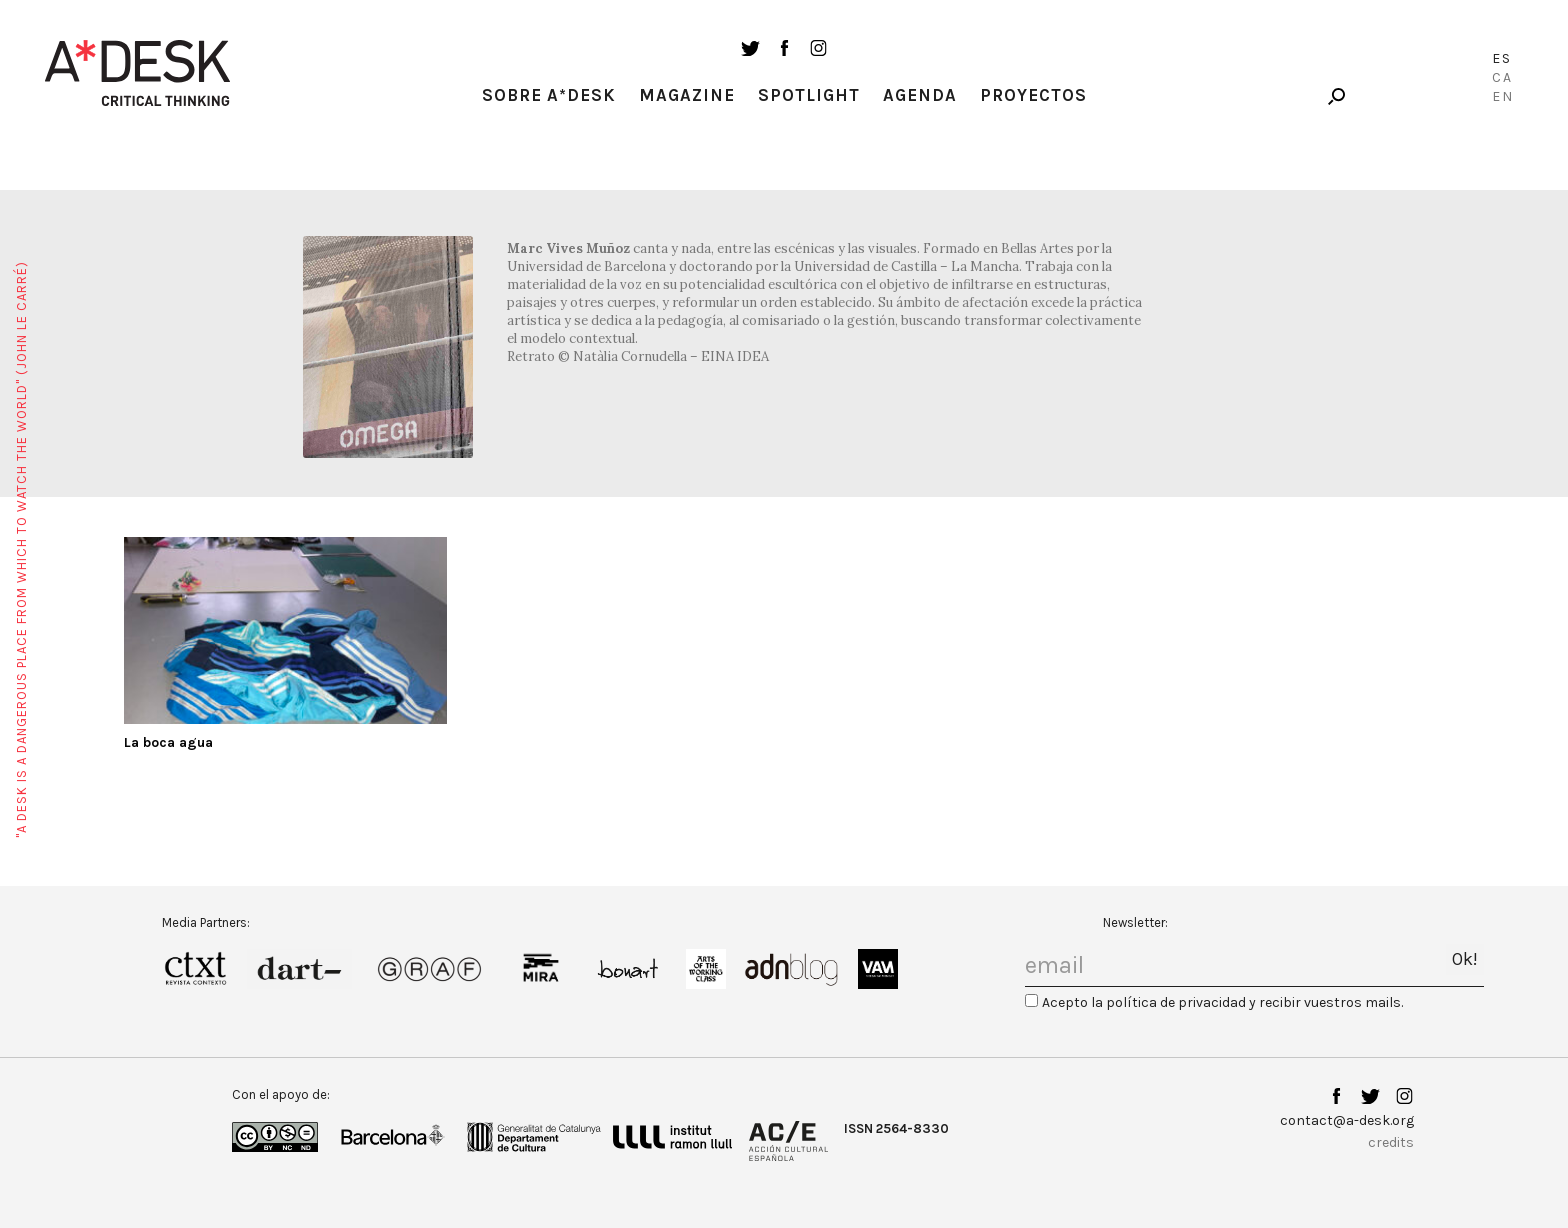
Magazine (687, 95)
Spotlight (809, 95)
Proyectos (1033, 95)
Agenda (920, 95)
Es (1502, 58)
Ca (1502, 77)
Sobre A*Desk (549, 95)
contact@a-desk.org (1347, 1120)
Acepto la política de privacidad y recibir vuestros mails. (1222, 1002)
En (1503, 96)
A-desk (138, 73)
